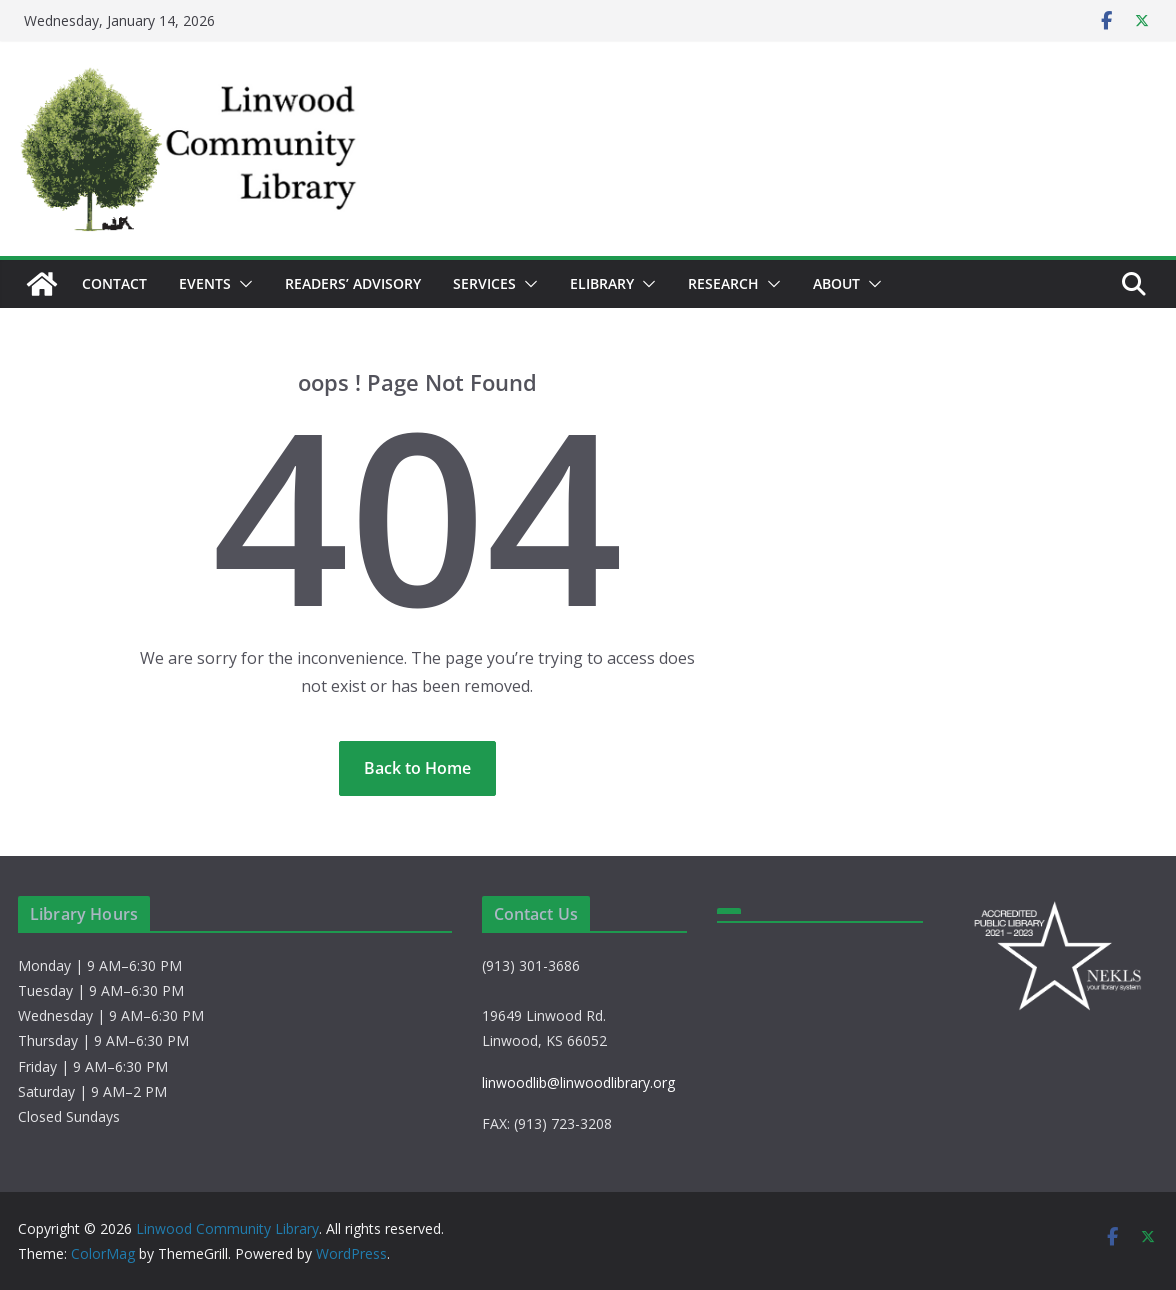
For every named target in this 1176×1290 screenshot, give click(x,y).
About (836, 283)
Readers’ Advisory (353, 283)
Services (484, 283)
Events (205, 283)
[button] (242, 284)
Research (723, 283)
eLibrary (602, 283)
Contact (114, 283)
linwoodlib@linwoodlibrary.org (578, 1082)
